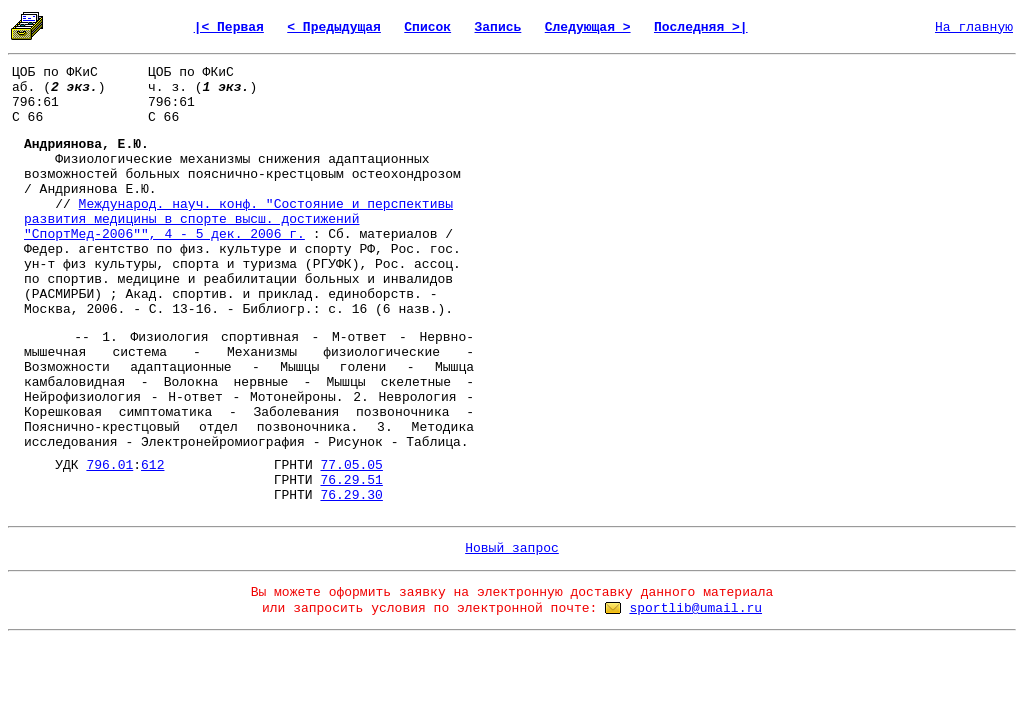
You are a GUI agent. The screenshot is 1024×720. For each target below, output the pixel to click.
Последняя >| (701, 27)
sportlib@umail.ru (695, 608)
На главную (974, 27)
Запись (498, 27)
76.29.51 (351, 480)
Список (427, 27)
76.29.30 (351, 495)
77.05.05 (351, 465)
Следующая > (588, 27)
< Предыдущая (334, 27)
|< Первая (229, 27)
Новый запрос (512, 548)
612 (152, 465)
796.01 (109, 465)
